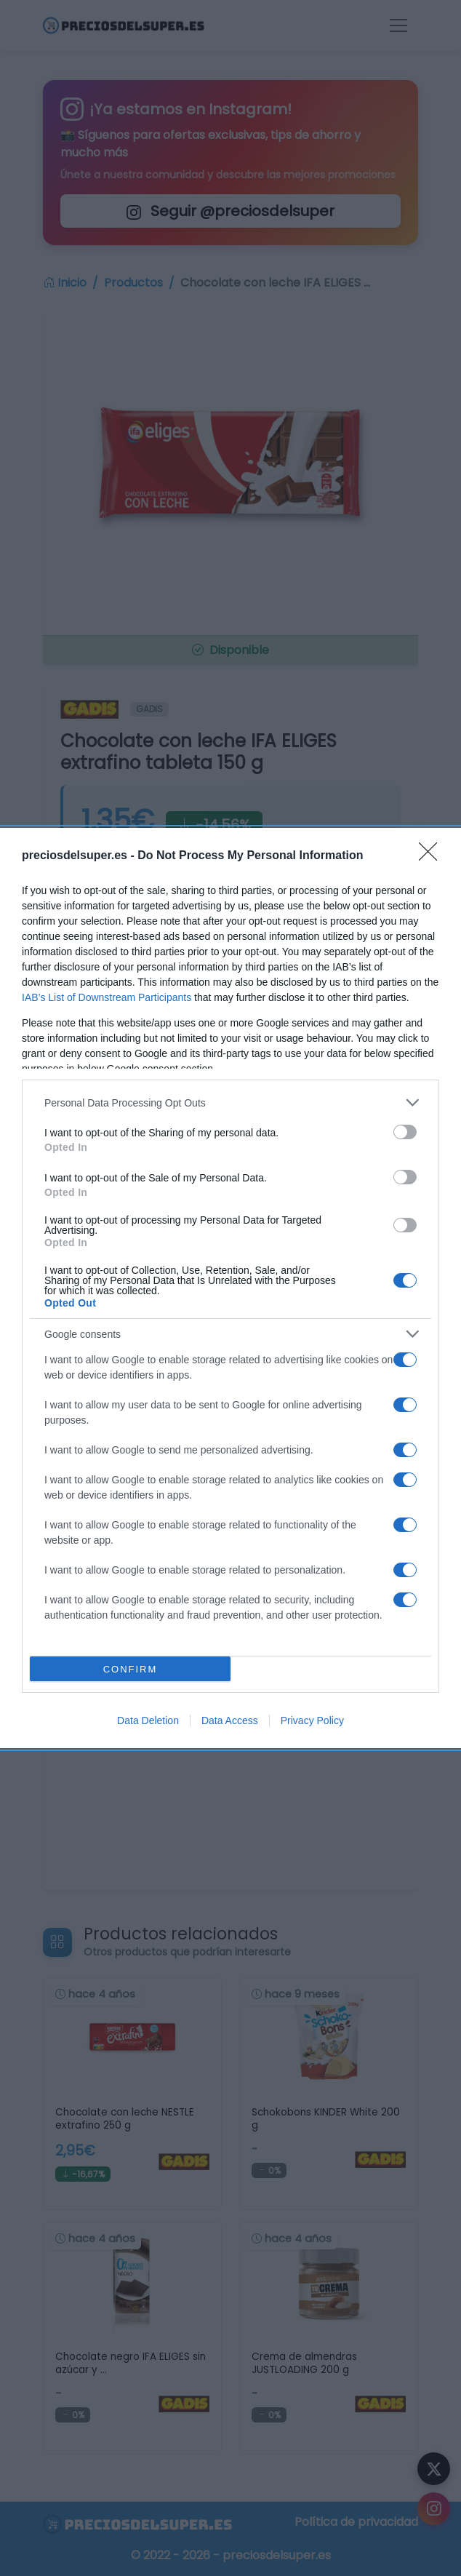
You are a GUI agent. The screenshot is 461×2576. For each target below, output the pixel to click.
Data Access (229, 1720)
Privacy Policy (312, 1720)
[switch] (405, 1132)
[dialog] (230, 1288)
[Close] (432, 856)
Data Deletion (148, 1720)
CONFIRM (130, 1669)
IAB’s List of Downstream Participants (106, 997)
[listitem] (230, 1102)
